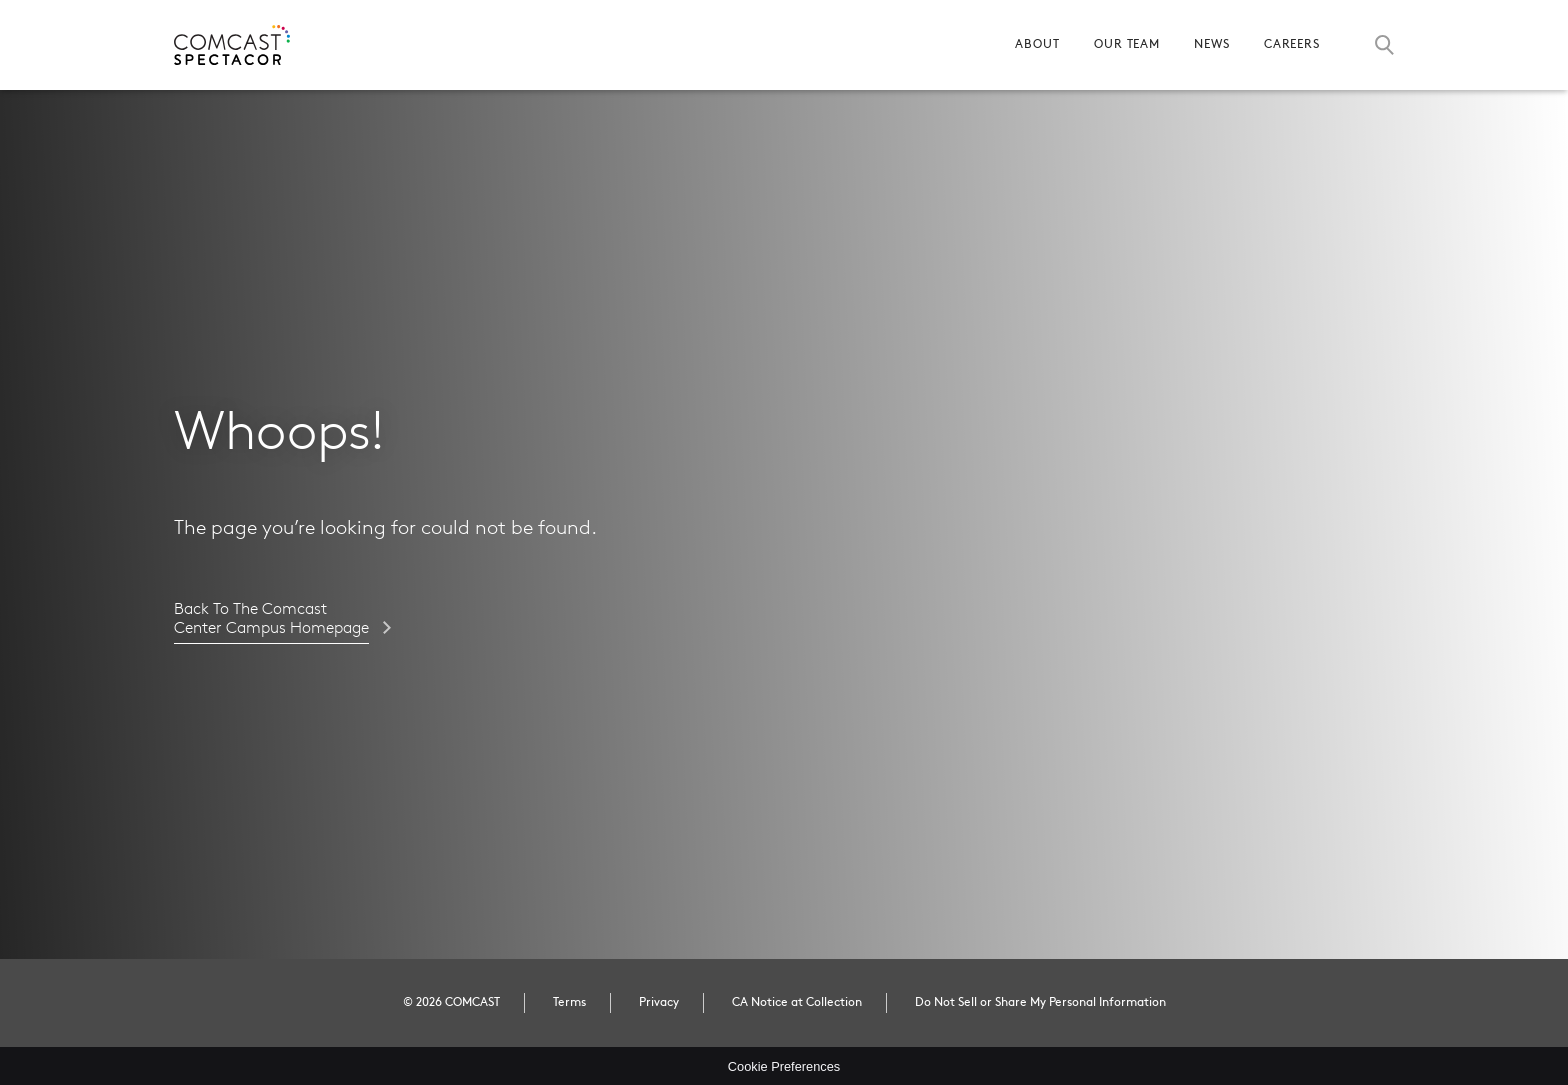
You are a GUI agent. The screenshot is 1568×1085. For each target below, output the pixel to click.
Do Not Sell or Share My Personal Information (1040, 1003)
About (1037, 45)
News (1212, 45)
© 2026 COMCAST (451, 1003)
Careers (1292, 45)
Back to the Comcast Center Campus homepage (271, 619)
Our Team (1127, 45)
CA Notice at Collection (797, 1003)
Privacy (659, 1003)
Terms (569, 1003)
